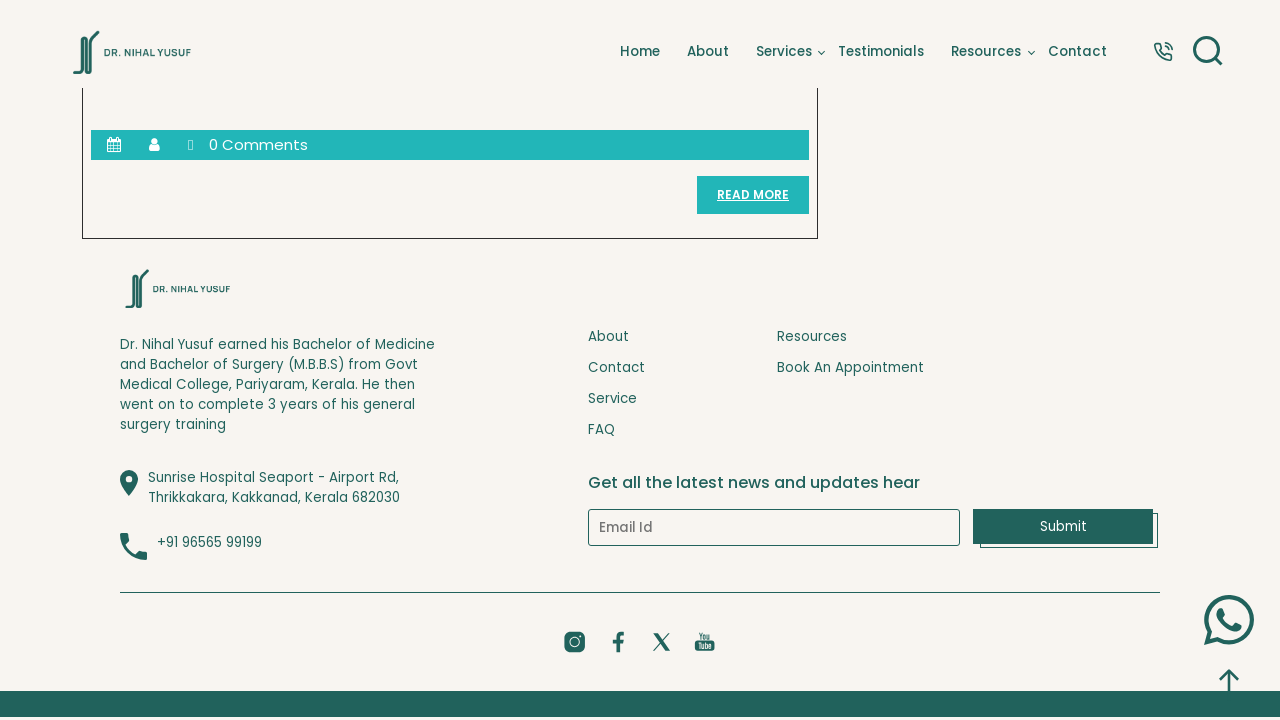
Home (640, 52)
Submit (1063, 526)
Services (784, 52)
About (708, 52)
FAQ (601, 429)
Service (612, 398)
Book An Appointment (850, 367)
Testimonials (881, 52)
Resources (986, 52)
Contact (1077, 52)
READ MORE (763, 199)
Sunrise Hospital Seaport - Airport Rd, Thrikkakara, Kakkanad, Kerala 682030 (274, 487)
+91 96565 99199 (209, 542)
